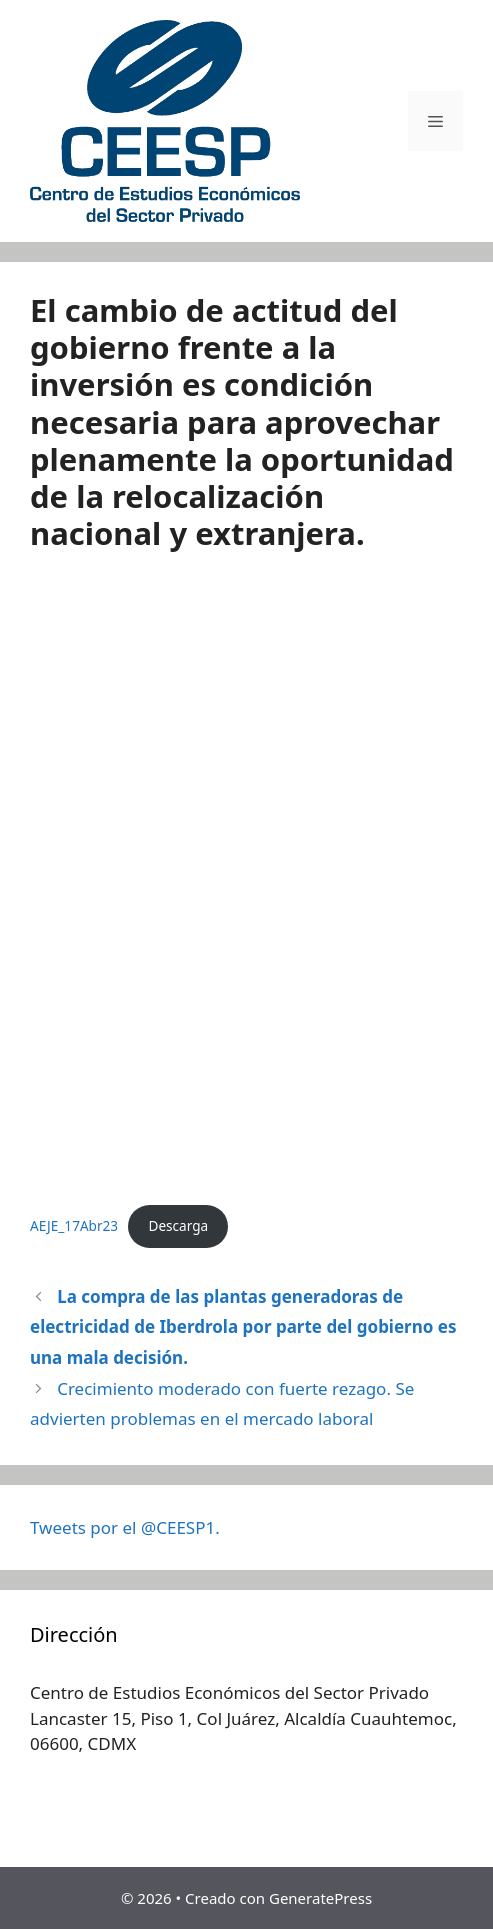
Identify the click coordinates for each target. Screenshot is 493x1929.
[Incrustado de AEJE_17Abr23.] (246, 886)
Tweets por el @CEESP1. (125, 1527)
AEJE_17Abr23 (74, 1225)
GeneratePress (320, 1898)
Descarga (178, 1225)
